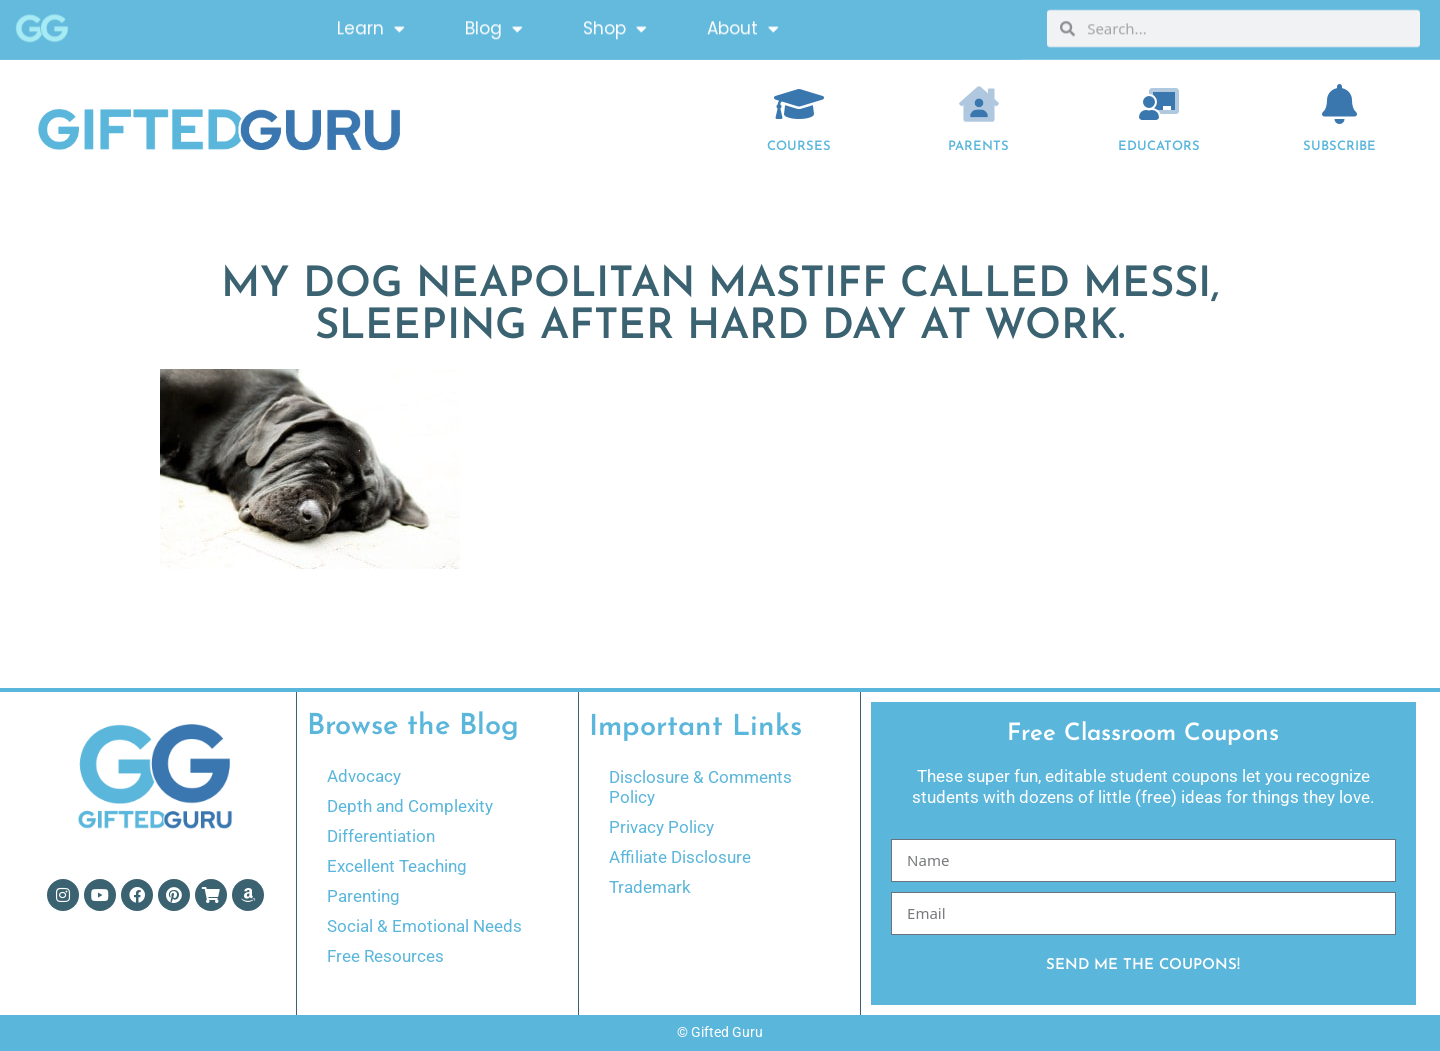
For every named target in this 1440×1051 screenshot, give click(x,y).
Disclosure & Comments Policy (700, 787)
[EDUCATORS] (1159, 104)
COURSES (799, 146)
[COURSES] (799, 104)
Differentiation (381, 836)
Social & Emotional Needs (424, 926)
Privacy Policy (661, 827)
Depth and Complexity (410, 806)
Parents (978, 146)
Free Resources (385, 956)
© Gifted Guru (720, 1032)
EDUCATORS (1159, 146)
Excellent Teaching (397, 866)
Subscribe (1339, 146)
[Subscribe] (1340, 104)
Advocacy (364, 776)
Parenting (363, 896)
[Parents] (979, 104)
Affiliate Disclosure (680, 857)
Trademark (650, 887)
